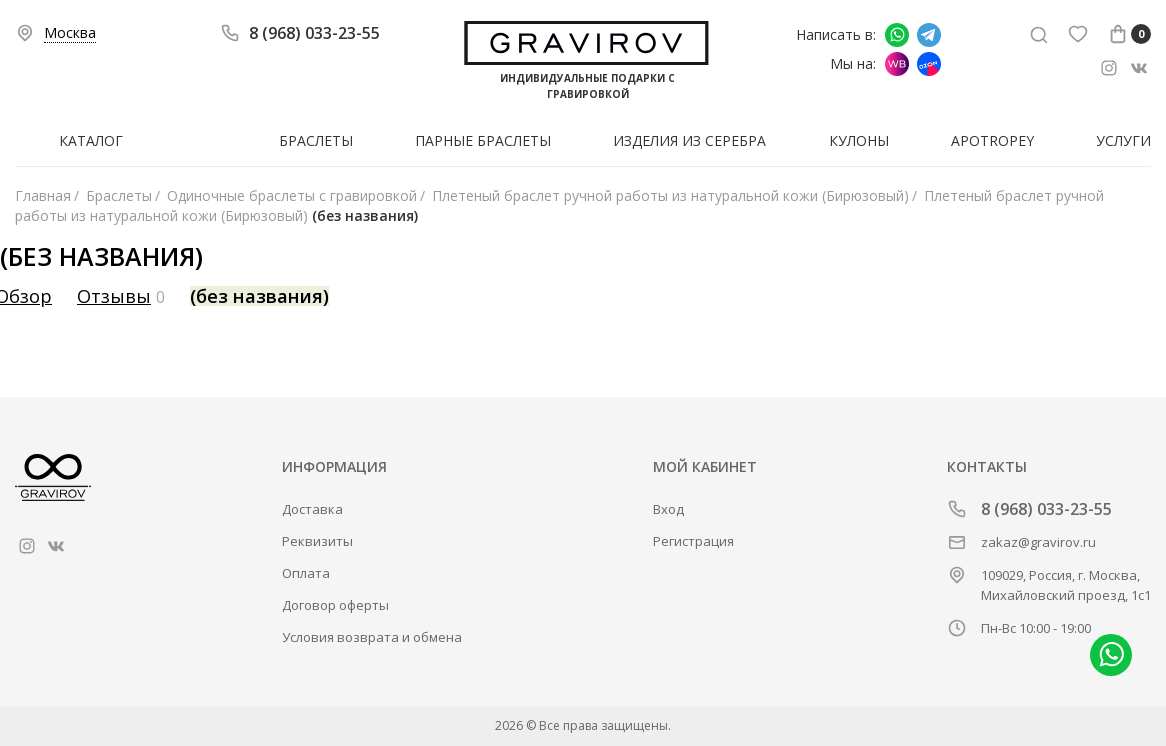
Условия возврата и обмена (372, 637)
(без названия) (259, 296)
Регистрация (693, 541)
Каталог (91, 140)
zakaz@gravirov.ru (1038, 542)
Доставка (312, 509)
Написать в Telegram (929, 35)
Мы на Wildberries (897, 64)
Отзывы (114, 296)
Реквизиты (317, 541)
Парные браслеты (483, 140)
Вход (668, 509)
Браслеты (316, 140)
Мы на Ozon (929, 64)
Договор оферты (335, 605)
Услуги (1123, 140)
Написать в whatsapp (897, 35)
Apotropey (992, 140)
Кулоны (859, 140)
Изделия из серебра (689, 140)
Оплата (306, 573)
